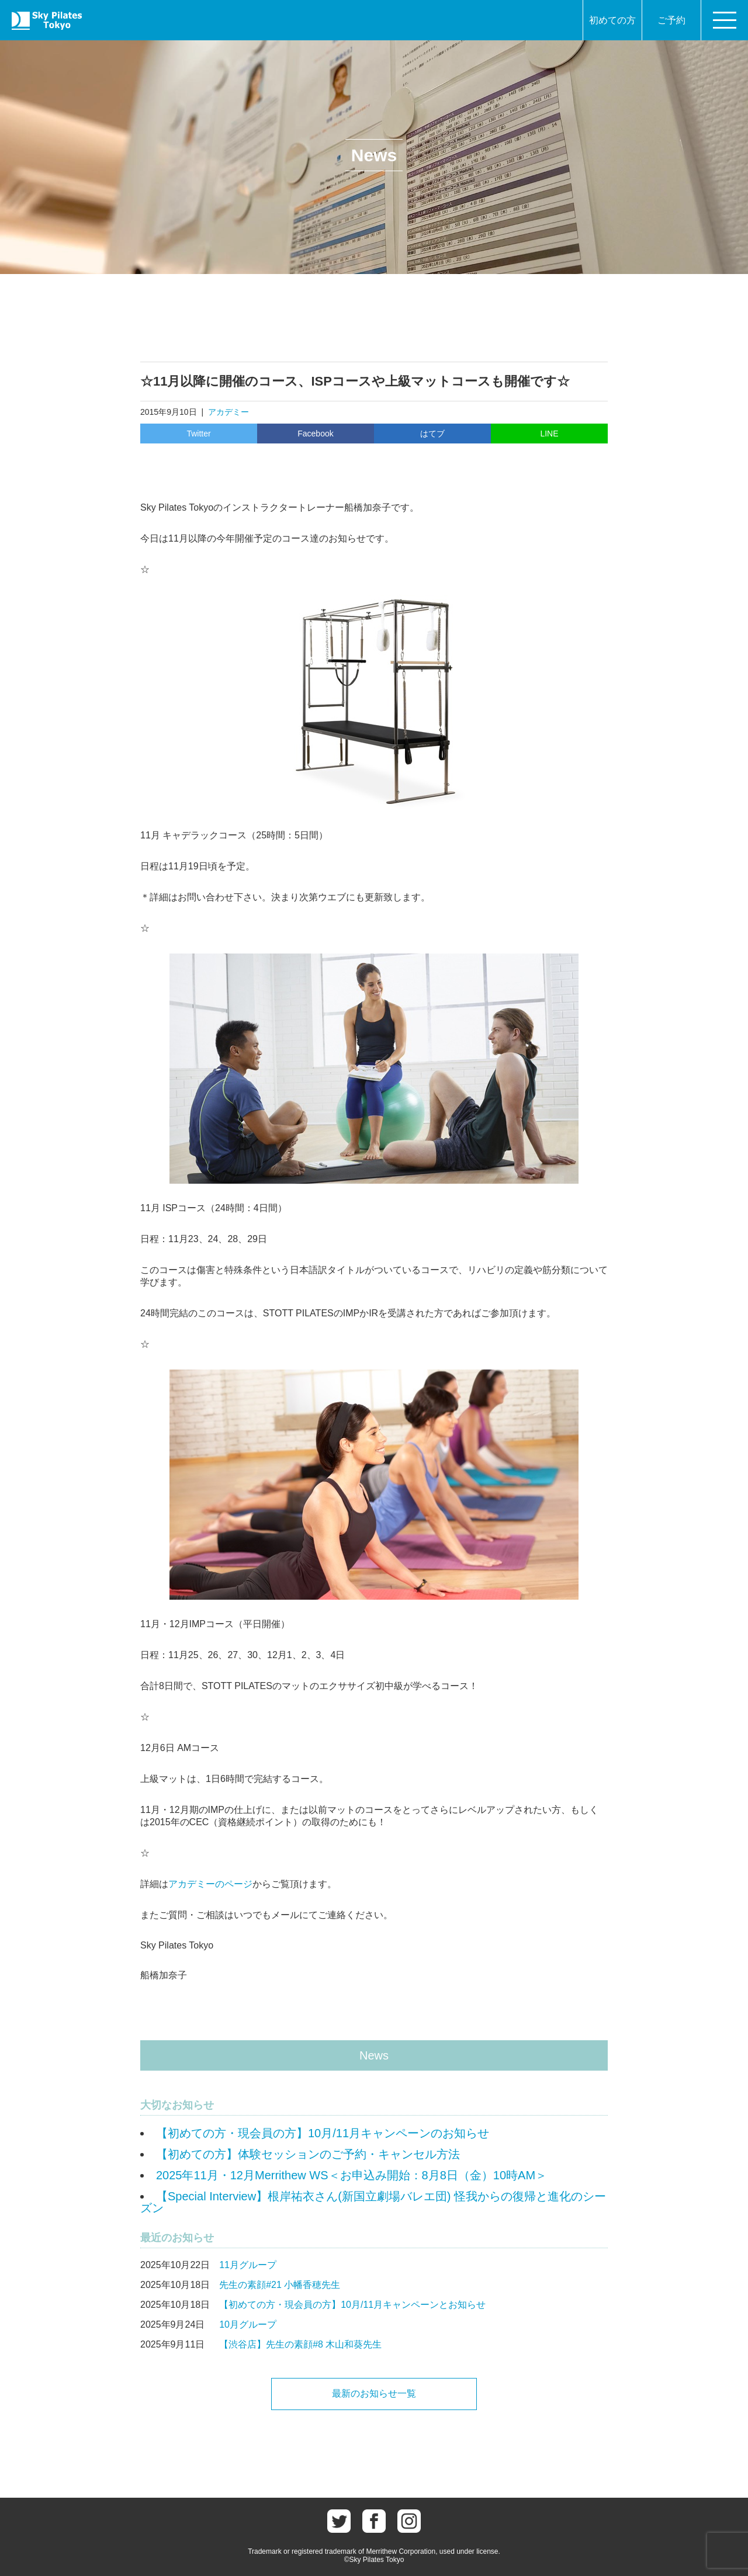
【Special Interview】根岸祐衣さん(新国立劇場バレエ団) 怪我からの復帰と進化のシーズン (373, 2202)
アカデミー (228, 412)
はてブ (432, 433)
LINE (549, 433)
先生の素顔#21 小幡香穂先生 (279, 2285)
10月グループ (247, 2324)
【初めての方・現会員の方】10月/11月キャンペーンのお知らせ (322, 2133)
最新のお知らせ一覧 (374, 2393)
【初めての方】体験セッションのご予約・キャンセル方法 (308, 2154)
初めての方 (612, 20)
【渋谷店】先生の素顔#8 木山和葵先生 (300, 2344)
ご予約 (671, 20)
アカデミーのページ (210, 1884)
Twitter (198, 433)
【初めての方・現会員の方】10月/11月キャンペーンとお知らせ (352, 2305)
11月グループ (247, 2265)
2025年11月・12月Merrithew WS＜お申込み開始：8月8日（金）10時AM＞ (351, 2175)
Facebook (315, 433)
